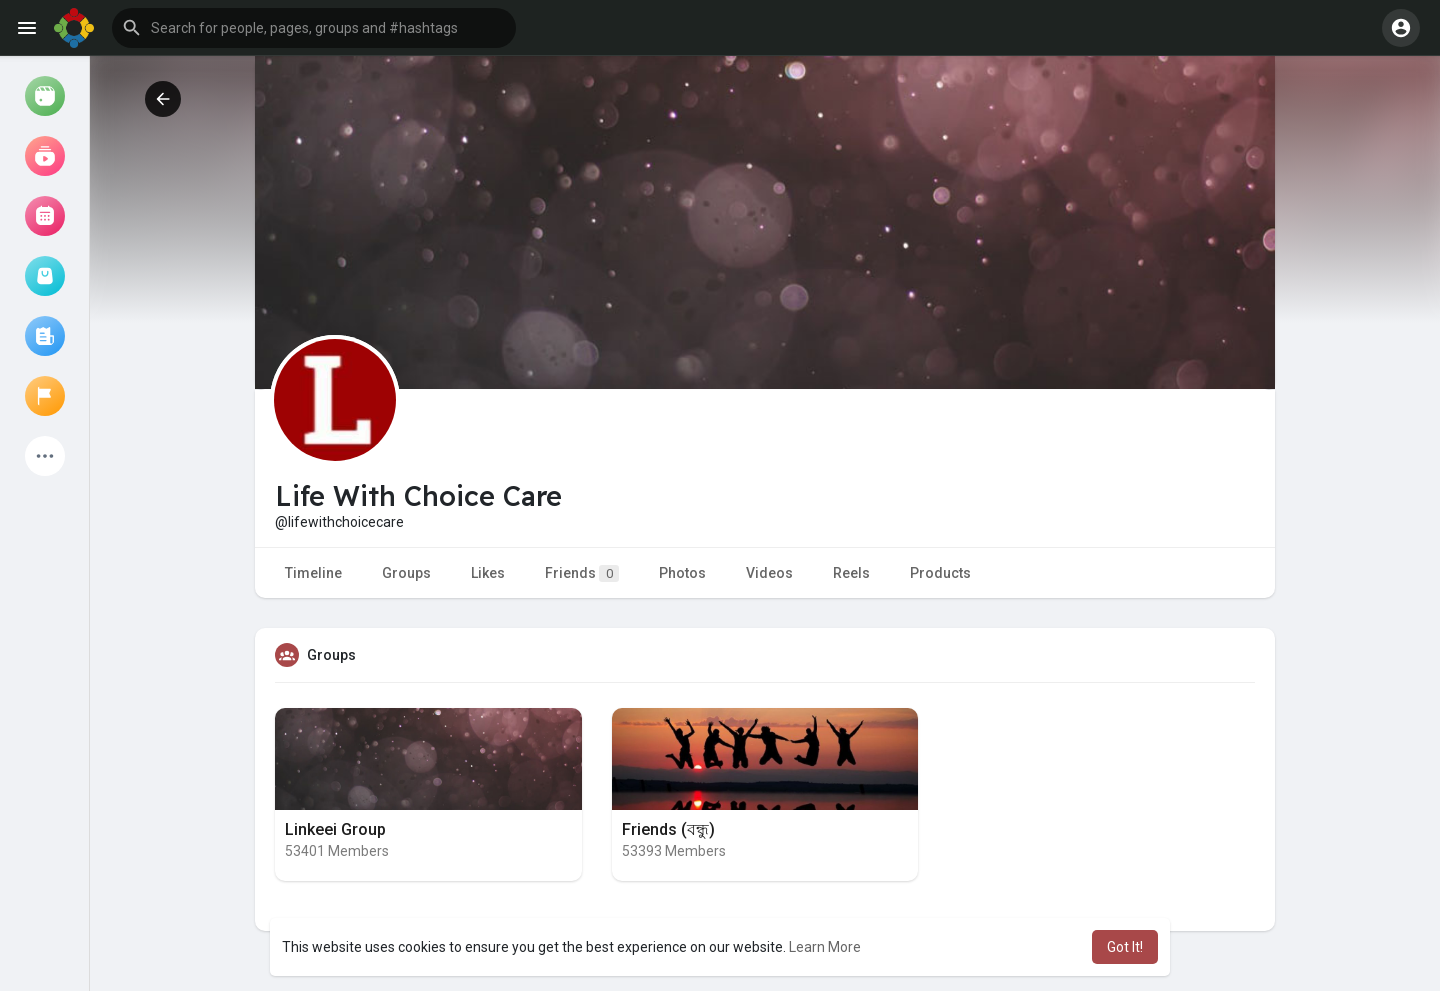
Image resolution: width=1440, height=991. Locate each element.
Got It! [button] (1125, 947)
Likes (488, 573)
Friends (582, 573)
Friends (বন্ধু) (668, 829)
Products (940, 573)
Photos (682, 573)
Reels (851, 573)
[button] (314, 28)
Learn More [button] (825, 947)
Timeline (313, 573)
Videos (769, 573)
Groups (406, 573)
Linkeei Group (335, 829)
